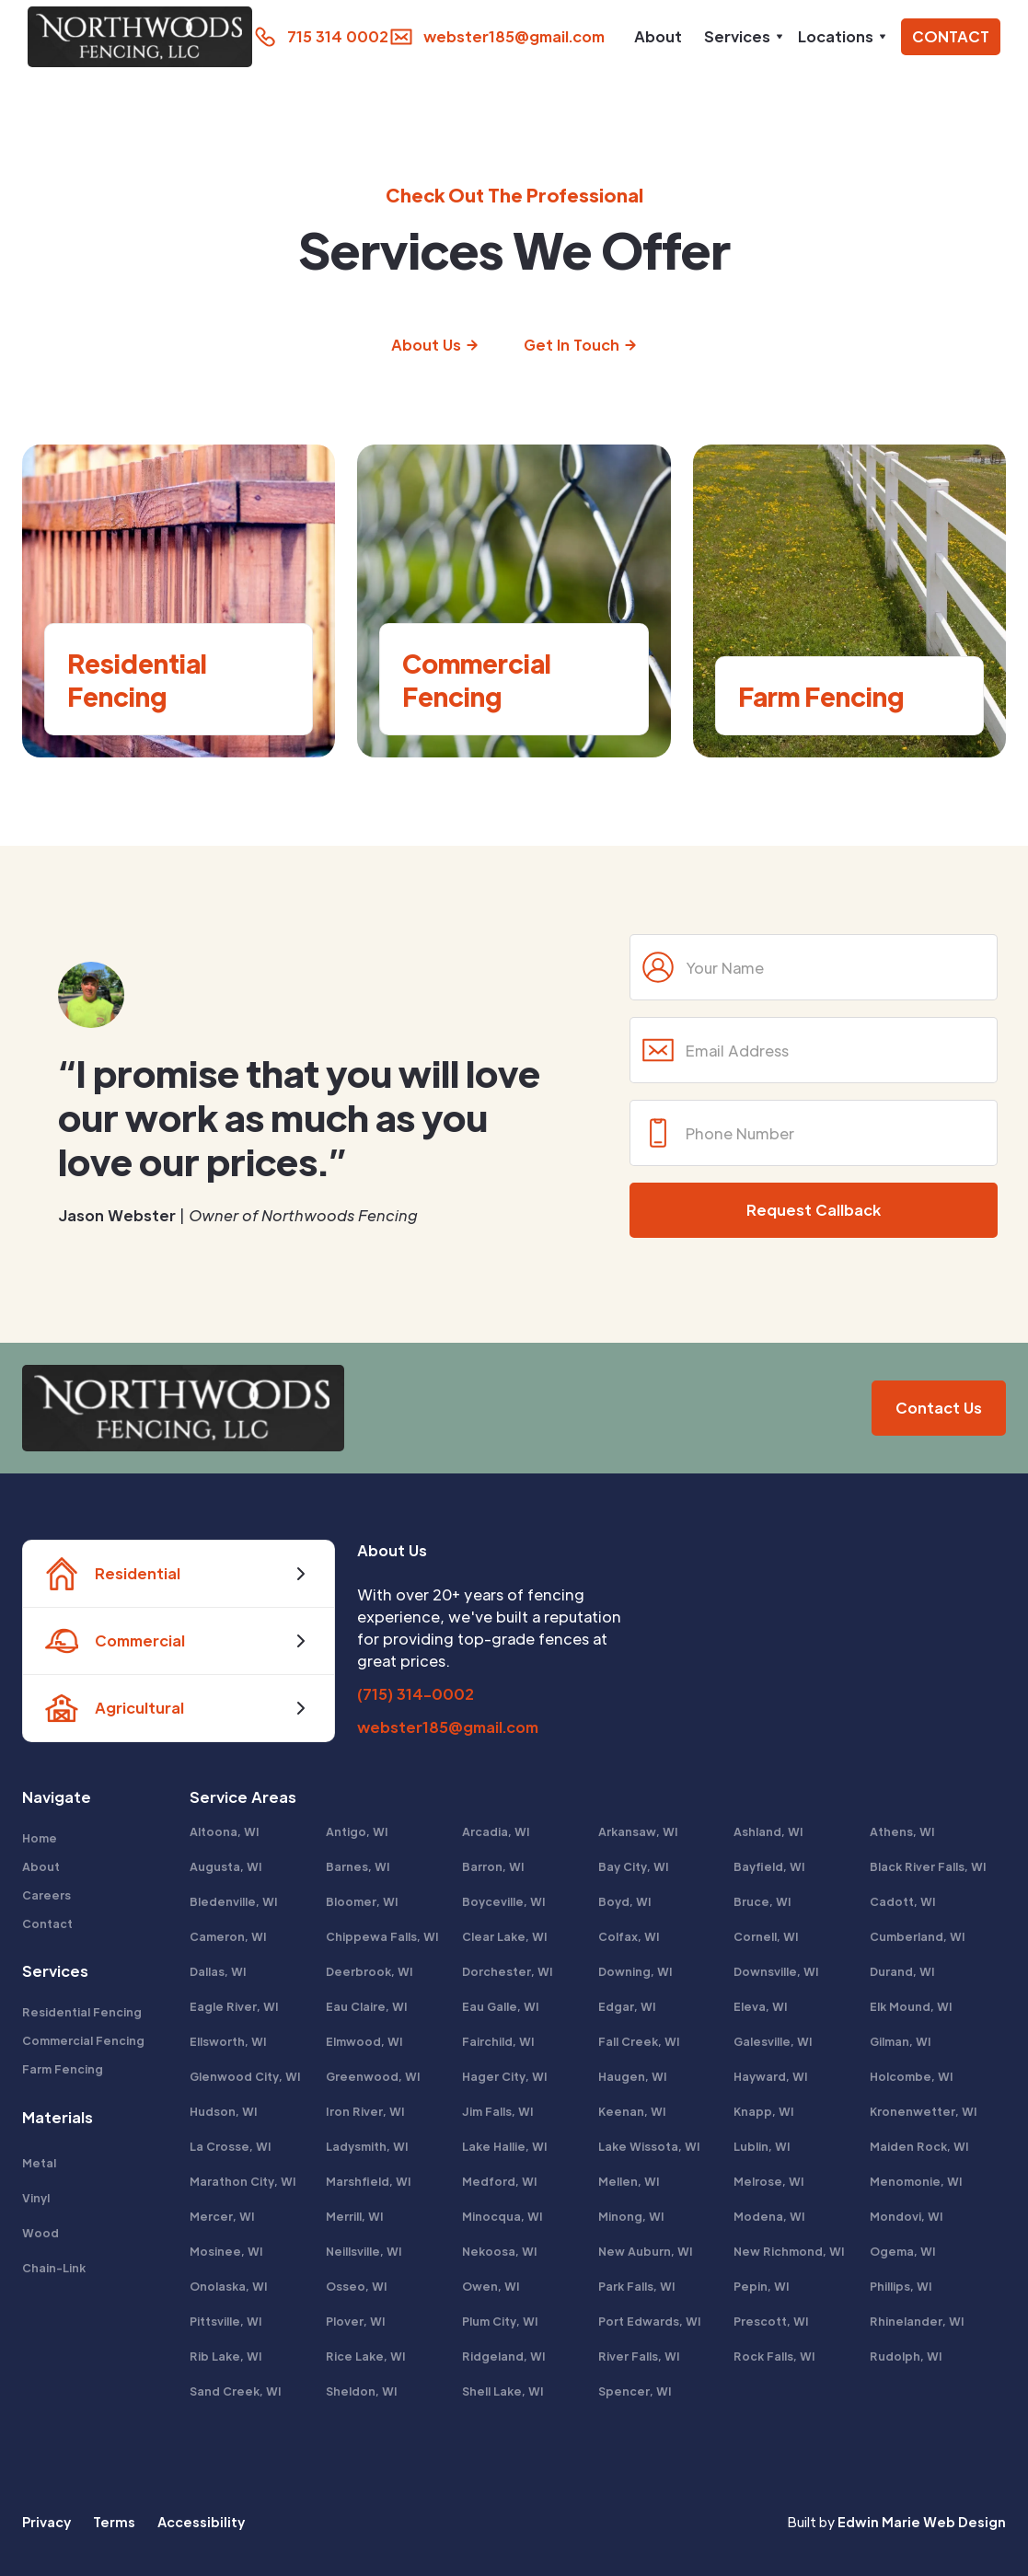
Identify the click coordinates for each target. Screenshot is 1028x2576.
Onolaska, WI (229, 2286)
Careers (46, 1895)
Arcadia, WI (496, 1831)
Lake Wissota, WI (649, 2146)
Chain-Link (54, 2267)
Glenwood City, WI (245, 2076)
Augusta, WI (226, 1866)
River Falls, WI (639, 2356)
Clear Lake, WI (505, 1936)
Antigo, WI (357, 1831)
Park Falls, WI (637, 2286)
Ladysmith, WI (367, 2146)
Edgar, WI (627, 2006)
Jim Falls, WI (498, 2111)
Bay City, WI (633, 1866)
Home (39, 1838)
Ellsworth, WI (228, 2041)
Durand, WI (902, 1971)
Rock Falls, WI (774, 2356)
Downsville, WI (776, 1971)
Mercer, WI (222, 2216)
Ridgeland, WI (504, 2356)
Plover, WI (356, 2321)
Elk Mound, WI (911, 2006)
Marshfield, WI (368, 2181)
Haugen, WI (632, 2076)
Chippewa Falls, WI (382, 1936)
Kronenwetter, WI (923, 2111)
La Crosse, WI (230, 2146)
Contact (47, 1923)
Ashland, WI (768, 1831)
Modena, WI (769, 2216)
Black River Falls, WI (928, 1866)
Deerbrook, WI (369, 1971)
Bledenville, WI (234, 1901)
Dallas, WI (218, 1971)
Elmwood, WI (364, 2041)
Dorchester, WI (507, 1971)
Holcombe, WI (911, 2076)
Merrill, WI (355, 2216)
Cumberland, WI (917, 1936)
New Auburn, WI (645, 2251)
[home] (130, 36)
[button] (740, 37)
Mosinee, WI (226, 2251)
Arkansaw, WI (638, 1831)
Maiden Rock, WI (919, 2146)
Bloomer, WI (362, 1901)
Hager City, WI (505, 2076)
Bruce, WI (762, 1901)
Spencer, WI (635, 2391)
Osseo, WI (356, 2286)
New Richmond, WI (789, 2251)
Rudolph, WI (906, 2356)
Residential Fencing (82, 2011)
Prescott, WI (771, 2321)
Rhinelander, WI (917, 2321)
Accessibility (201, 2521)
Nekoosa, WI (499, 2251)
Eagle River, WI (234, 2006)
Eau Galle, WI (500, 2006)
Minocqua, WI (502, 2216)
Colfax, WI (629, 1936)
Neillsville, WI (364, 2251)
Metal (39, 2162)
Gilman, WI (900, 2041)
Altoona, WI (225, 1831)
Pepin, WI (761, 2286)
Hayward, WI (770, 2076)
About (658, 36)
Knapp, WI (763, 2111)
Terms (114, 2521)
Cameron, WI (228, 1936)
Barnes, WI (358, 1866)
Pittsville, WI (226, 2321)
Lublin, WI (762, 2146)
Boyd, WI (625, 1901)
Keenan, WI (632, 2111)
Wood (40, 2232)
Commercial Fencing (83, 2040)
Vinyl (36, 2197)
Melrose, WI (768, 2181)
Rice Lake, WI (366, 2356)
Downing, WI (635, 1971)
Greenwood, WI (373, 2076)
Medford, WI (499, 2181)
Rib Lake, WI (226, 2356)
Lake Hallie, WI (505, 2146)
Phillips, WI (901, 2286)
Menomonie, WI (916, 2181)
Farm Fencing (62, 2069)
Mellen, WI (629, 2181)
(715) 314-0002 (415, 1694)
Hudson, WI (224, 2111)
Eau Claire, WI (367, 2006)
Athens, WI (902, 1831)
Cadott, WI (903, 1901)
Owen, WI (491, 2286)
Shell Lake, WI (503, 2391)
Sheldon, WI (362, 2391)
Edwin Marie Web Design (921, 2521)
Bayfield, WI (769, 1866)
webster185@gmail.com (447, 1727)
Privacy (46, 2521)
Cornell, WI (766, 1936)
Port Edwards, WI (649, 2321)
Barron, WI (493, 1866)
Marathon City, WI (243, 2181)
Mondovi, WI (906, 2216)
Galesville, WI (773, 2041)
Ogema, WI (903, 2251)
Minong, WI (631, 2216)
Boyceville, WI (504, 1901)
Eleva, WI (760, 2006)
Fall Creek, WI (639, 2041)
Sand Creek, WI (236, 2391)
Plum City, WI (500, 2321)
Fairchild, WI (498, 2041)
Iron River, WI (365, 2111)
